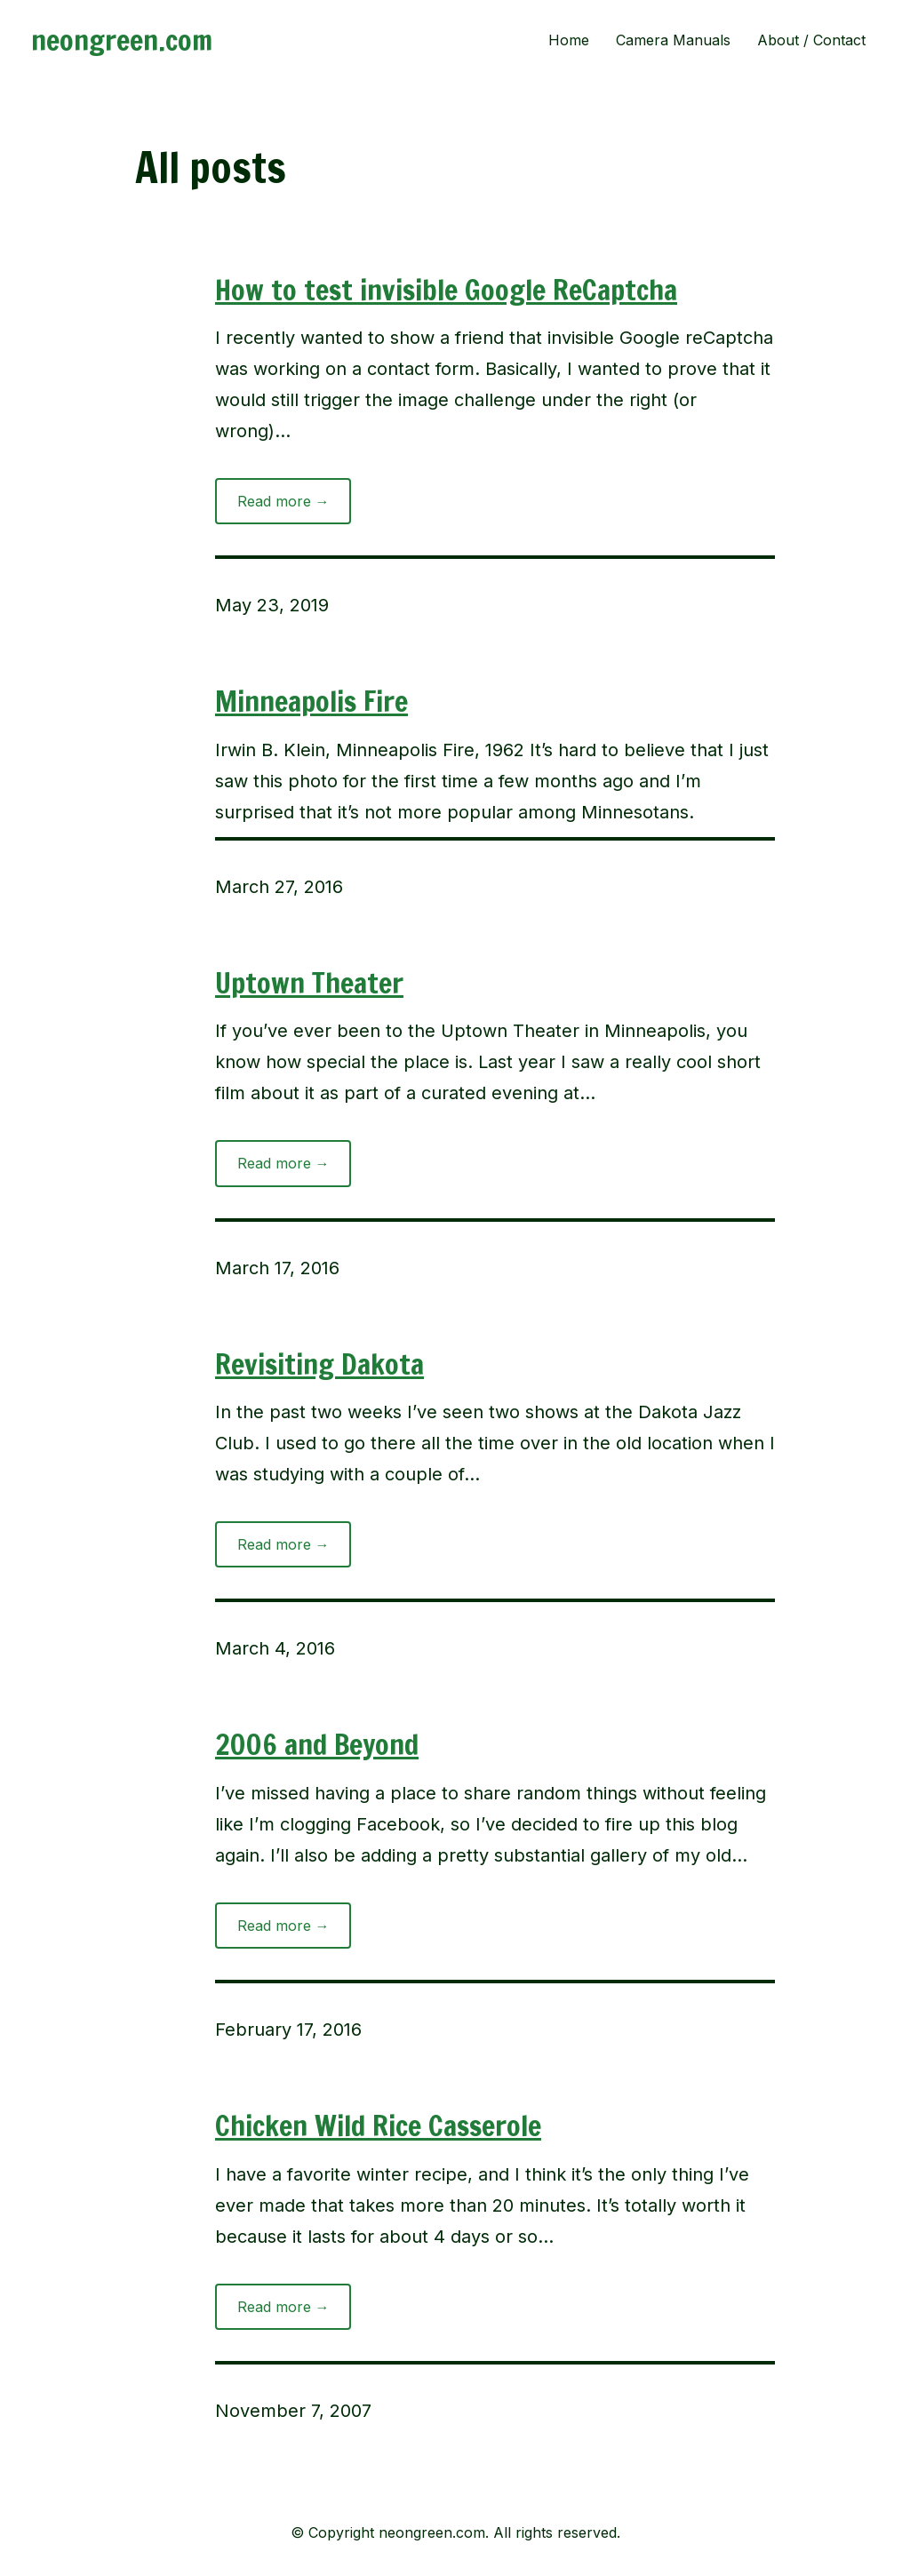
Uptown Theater (309, 983)
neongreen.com (121, 40)
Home (568, 40)
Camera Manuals (673, 40)
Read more (294, 506)
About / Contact (811, 40)
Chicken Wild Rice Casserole (378, 2125)
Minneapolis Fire (311, 701)
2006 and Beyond (317, 1744)
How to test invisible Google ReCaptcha (446, 289)
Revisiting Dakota (319, 1364)
